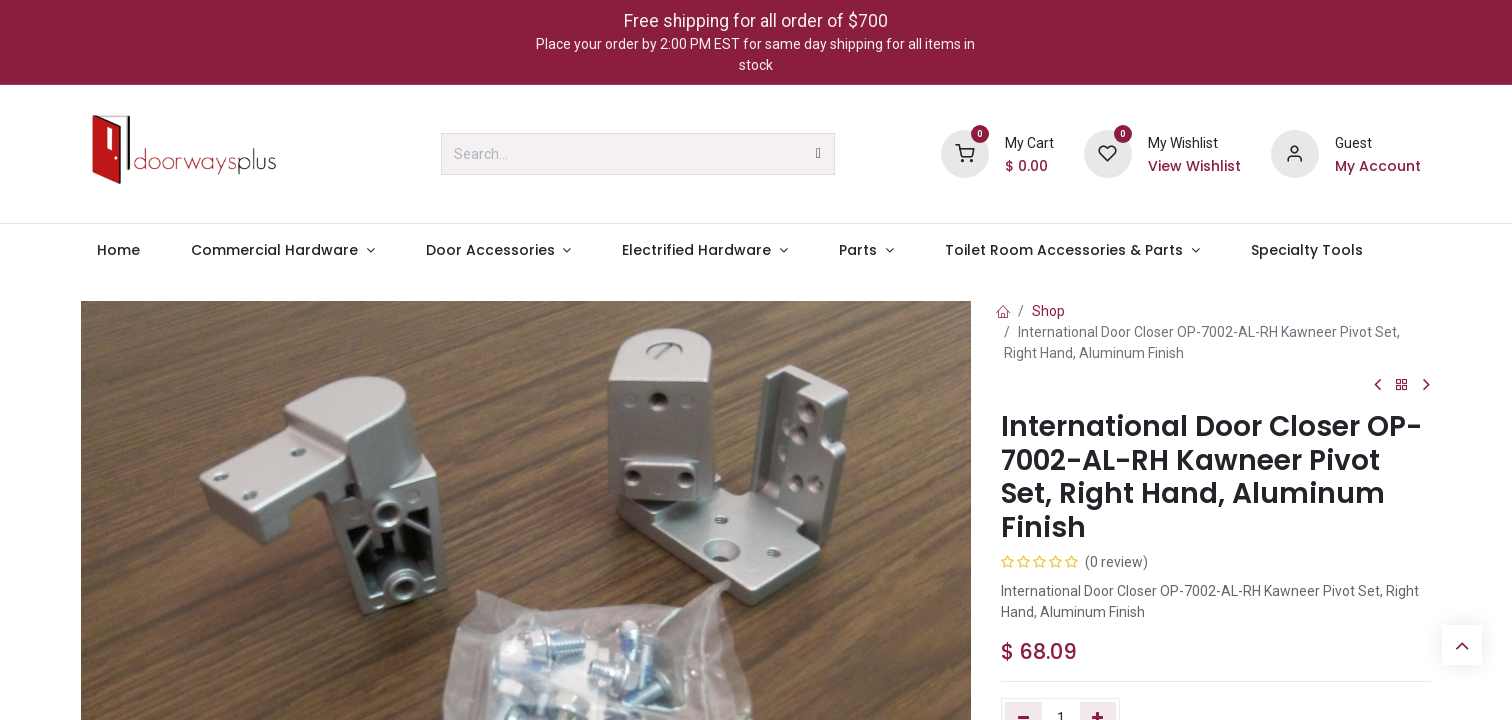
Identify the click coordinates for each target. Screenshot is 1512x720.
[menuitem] (118, 250)
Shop (1048, 311)
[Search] (818, 154)
